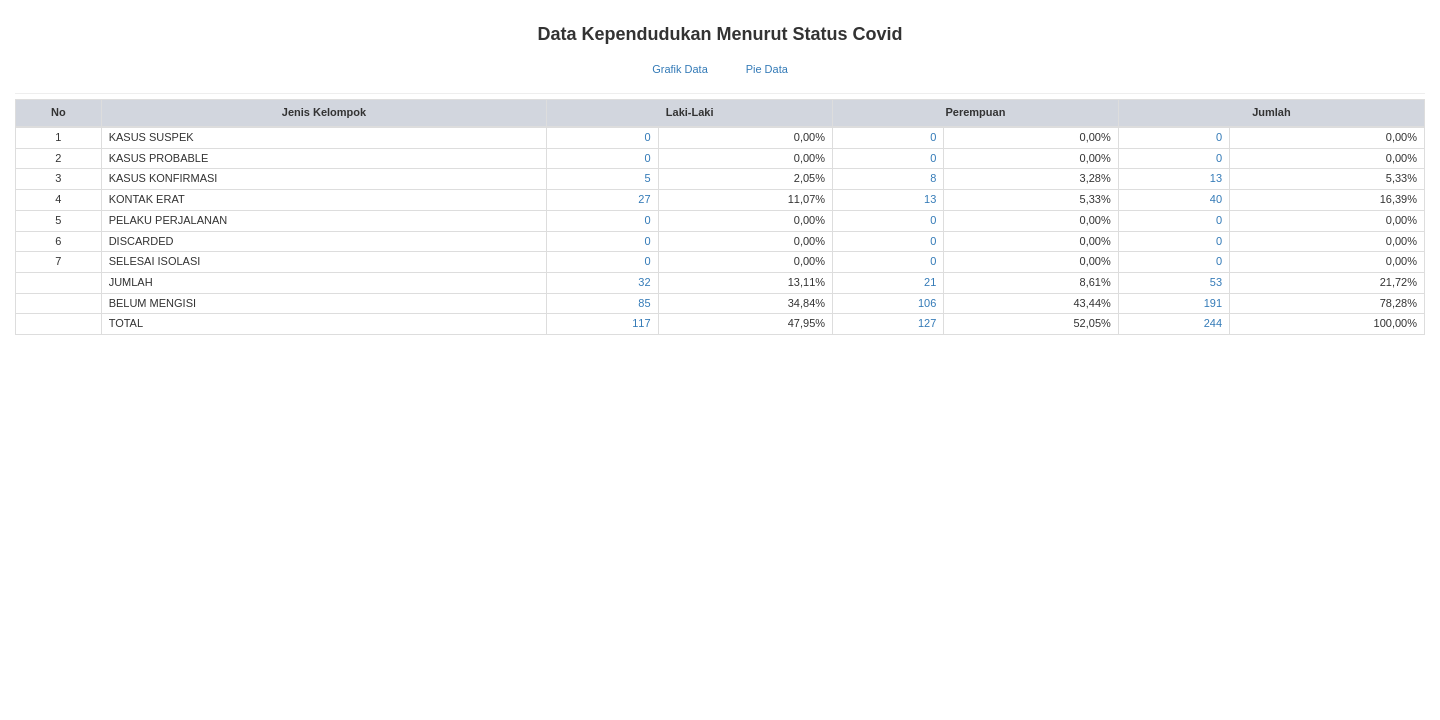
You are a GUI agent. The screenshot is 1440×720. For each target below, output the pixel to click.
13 (1216, 178)
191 (1213, 303)
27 (644, 199)
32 (644, 282)
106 (927, 303)
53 (1216, 282)
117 (641, 323)
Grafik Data (680, 69)
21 (930, 282)
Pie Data (767, 69)
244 (1213, 323)
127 (927, 323)
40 (1216, 199)
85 (644, 303)
